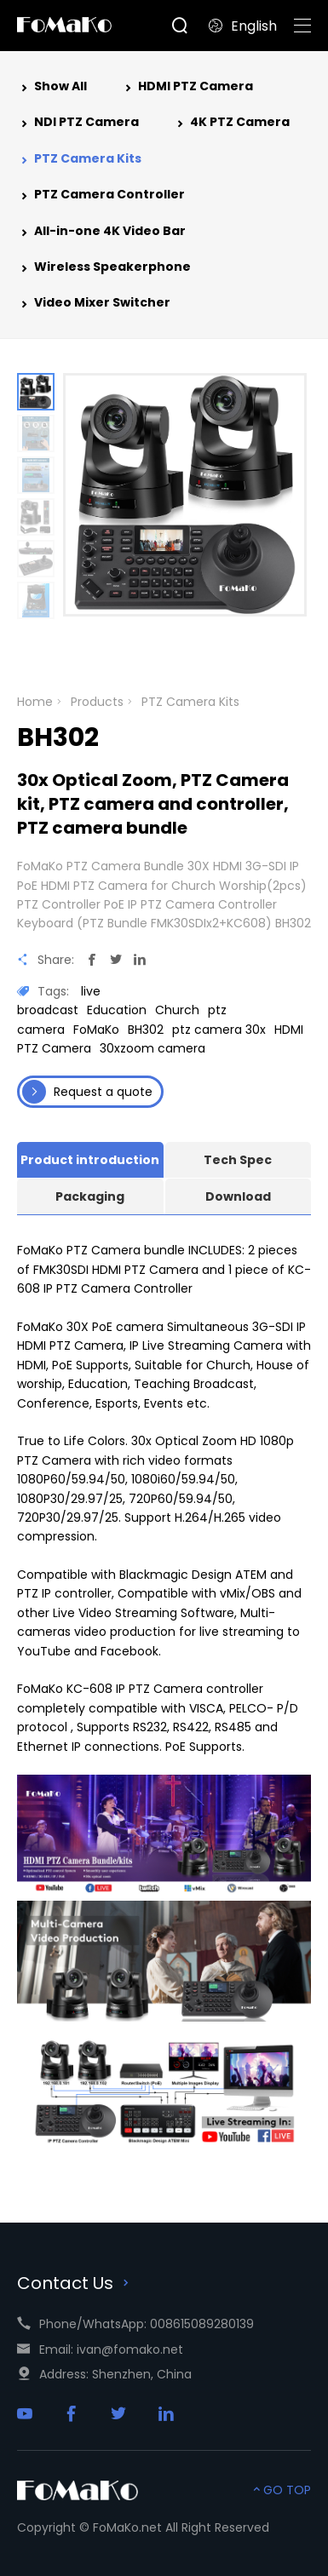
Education (117, 1009)
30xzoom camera (152, 1048)
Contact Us (75, 2283)
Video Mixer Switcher (93, 304)
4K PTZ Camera (231, 123)
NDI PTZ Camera (78, 123)
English (243, 26)
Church (177, 1009)
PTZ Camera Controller (101, 196)
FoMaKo (96, 1029)
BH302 (146, 1029)
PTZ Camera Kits (79, 160)
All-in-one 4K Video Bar (101, 232)
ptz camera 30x (219, 1029)
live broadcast (59, 1000)
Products (97, 701)
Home (35, 701)
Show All (52, 87)
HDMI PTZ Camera (187, 87)
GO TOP (280, 2490)
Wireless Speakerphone (104, 268)
